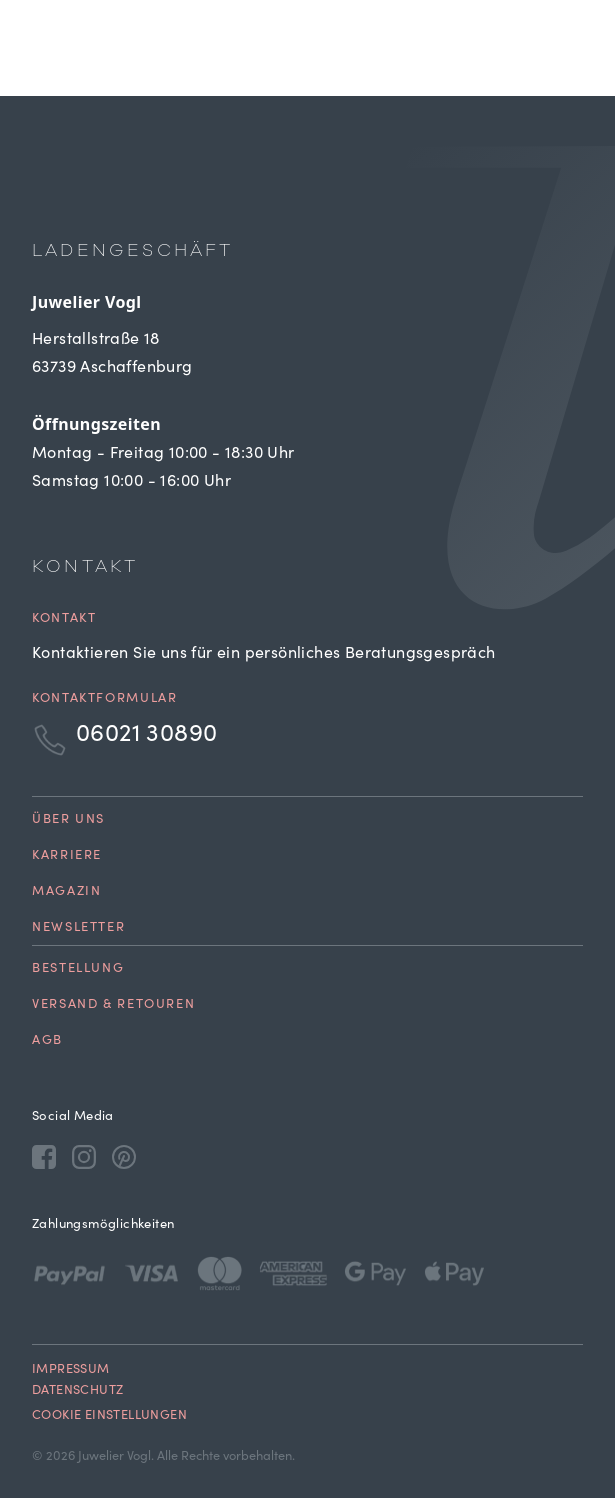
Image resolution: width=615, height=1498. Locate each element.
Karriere (67, 856)
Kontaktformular (104, 699)
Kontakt (64, 619)
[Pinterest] (124, 1156)
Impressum (71, 1370)
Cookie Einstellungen (109, 1416)
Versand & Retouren (113, 1005)
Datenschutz (77, 1391)
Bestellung (78, 969)
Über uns (68, 820)
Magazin (66, 892)
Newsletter (78, 928)
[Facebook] (44, 1156)
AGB (47, 1041)
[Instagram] (84, 1156)
